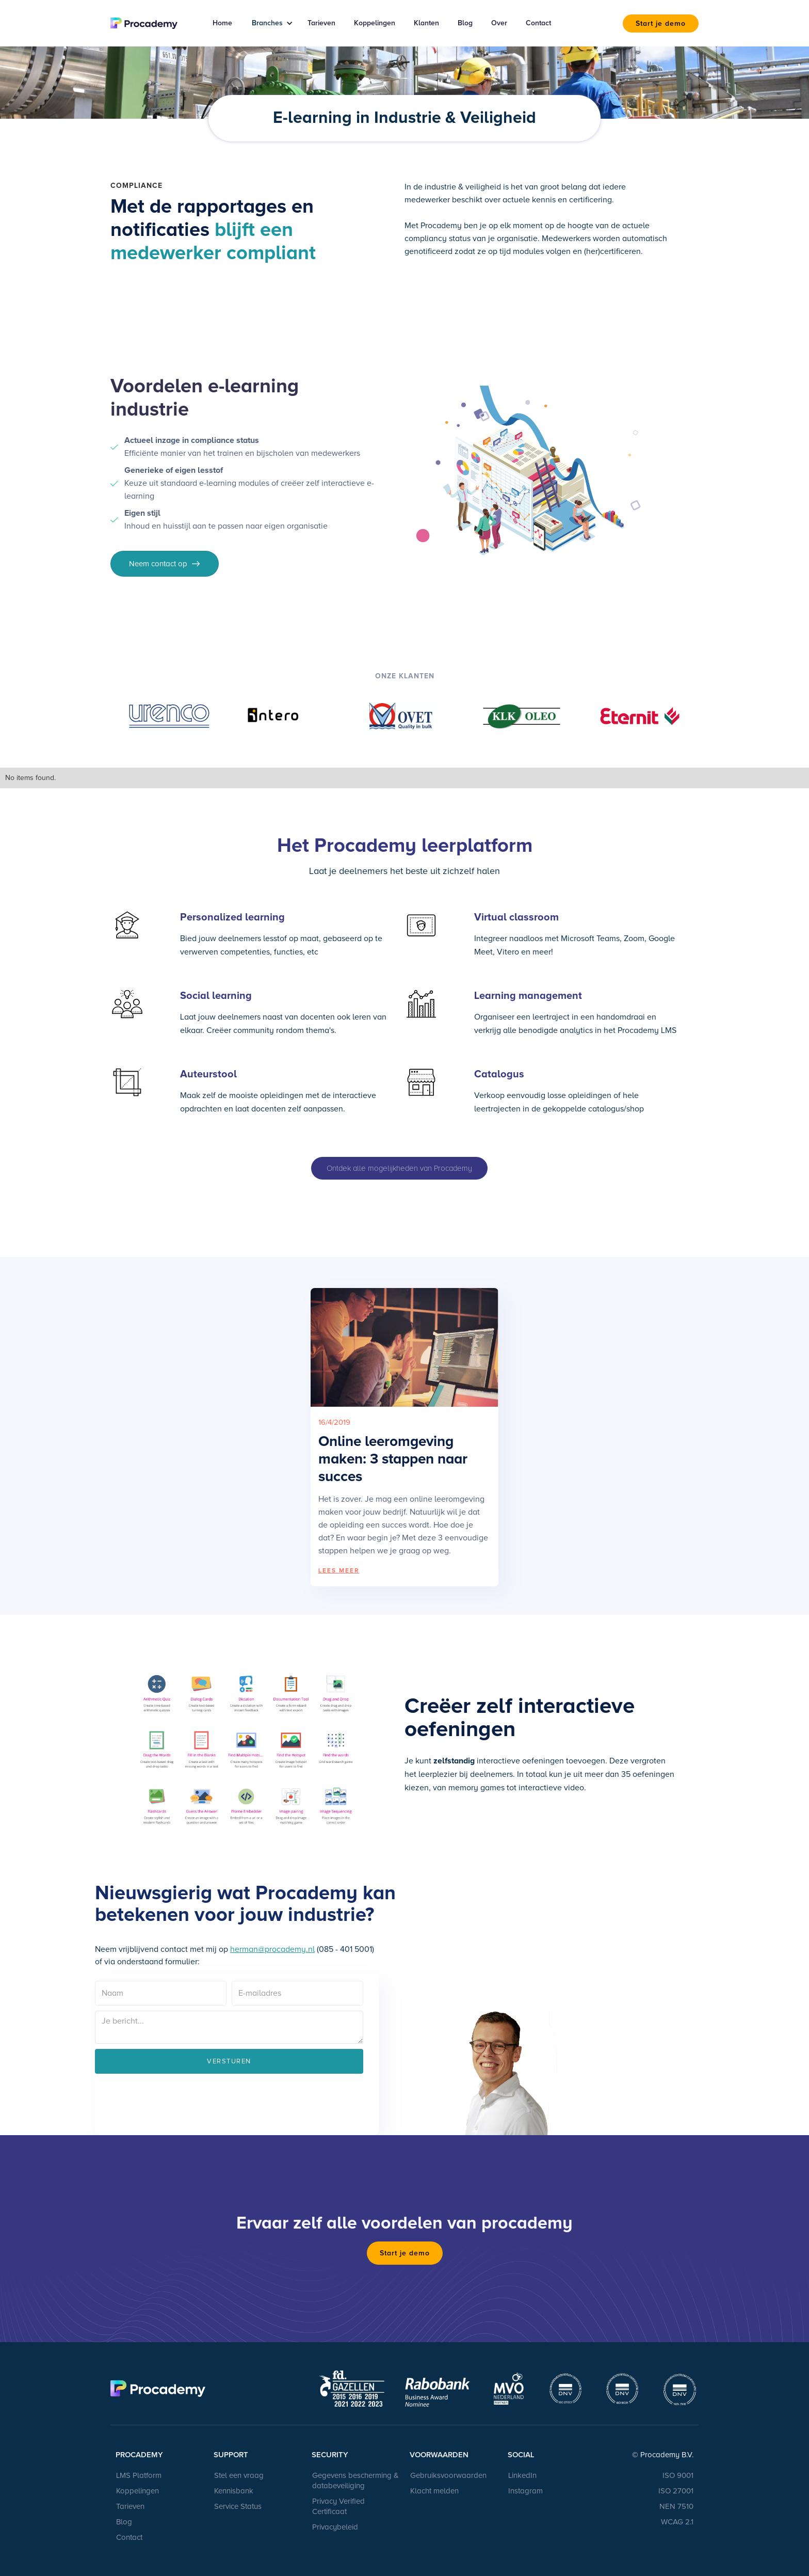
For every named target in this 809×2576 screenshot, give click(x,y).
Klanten (426, 23)
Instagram (525, 2490)
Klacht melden (434, 2490)
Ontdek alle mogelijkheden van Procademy (399, 1168)
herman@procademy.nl (272, 1949)
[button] (268, 23)
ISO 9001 (677, 2475)
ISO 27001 (675, 2490)
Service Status (238, 2506)
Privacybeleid (335, 2527)
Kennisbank (233, 2490)
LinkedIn (522, 2475)
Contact (538, 23)
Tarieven (321, 23)
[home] (150, 23)
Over (499, 23)
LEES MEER (339, 1571)
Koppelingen (374, 23)
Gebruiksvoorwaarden (448, 2475)
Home (222, 23)
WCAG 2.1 (677, 2521)
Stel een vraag (239, 2475)
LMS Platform (138, 2475)
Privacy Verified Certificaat (338, 2506)
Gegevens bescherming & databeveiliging (355, 2480)
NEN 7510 (676, 2506)
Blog (465, 23)
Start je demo (661, 23)
